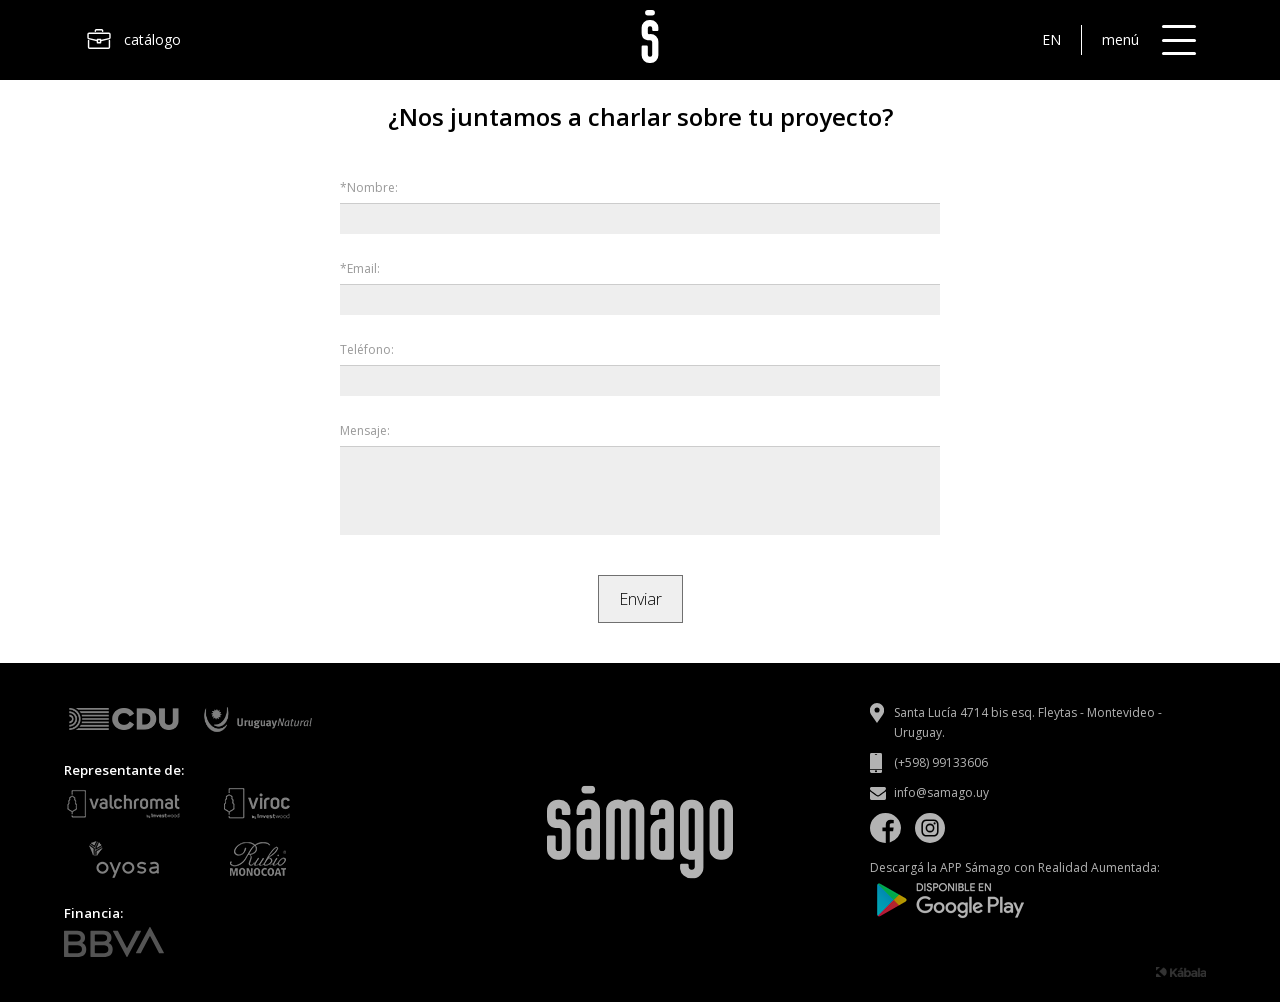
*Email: (360, 268)
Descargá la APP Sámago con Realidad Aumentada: (1015, 890)
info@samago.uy (941, 792)
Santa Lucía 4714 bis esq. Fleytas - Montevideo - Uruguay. (1028, 722)
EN (1051, 39)
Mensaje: (365, 430)
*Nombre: (369, 187)
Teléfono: (367, 349)
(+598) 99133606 (941, 762)
